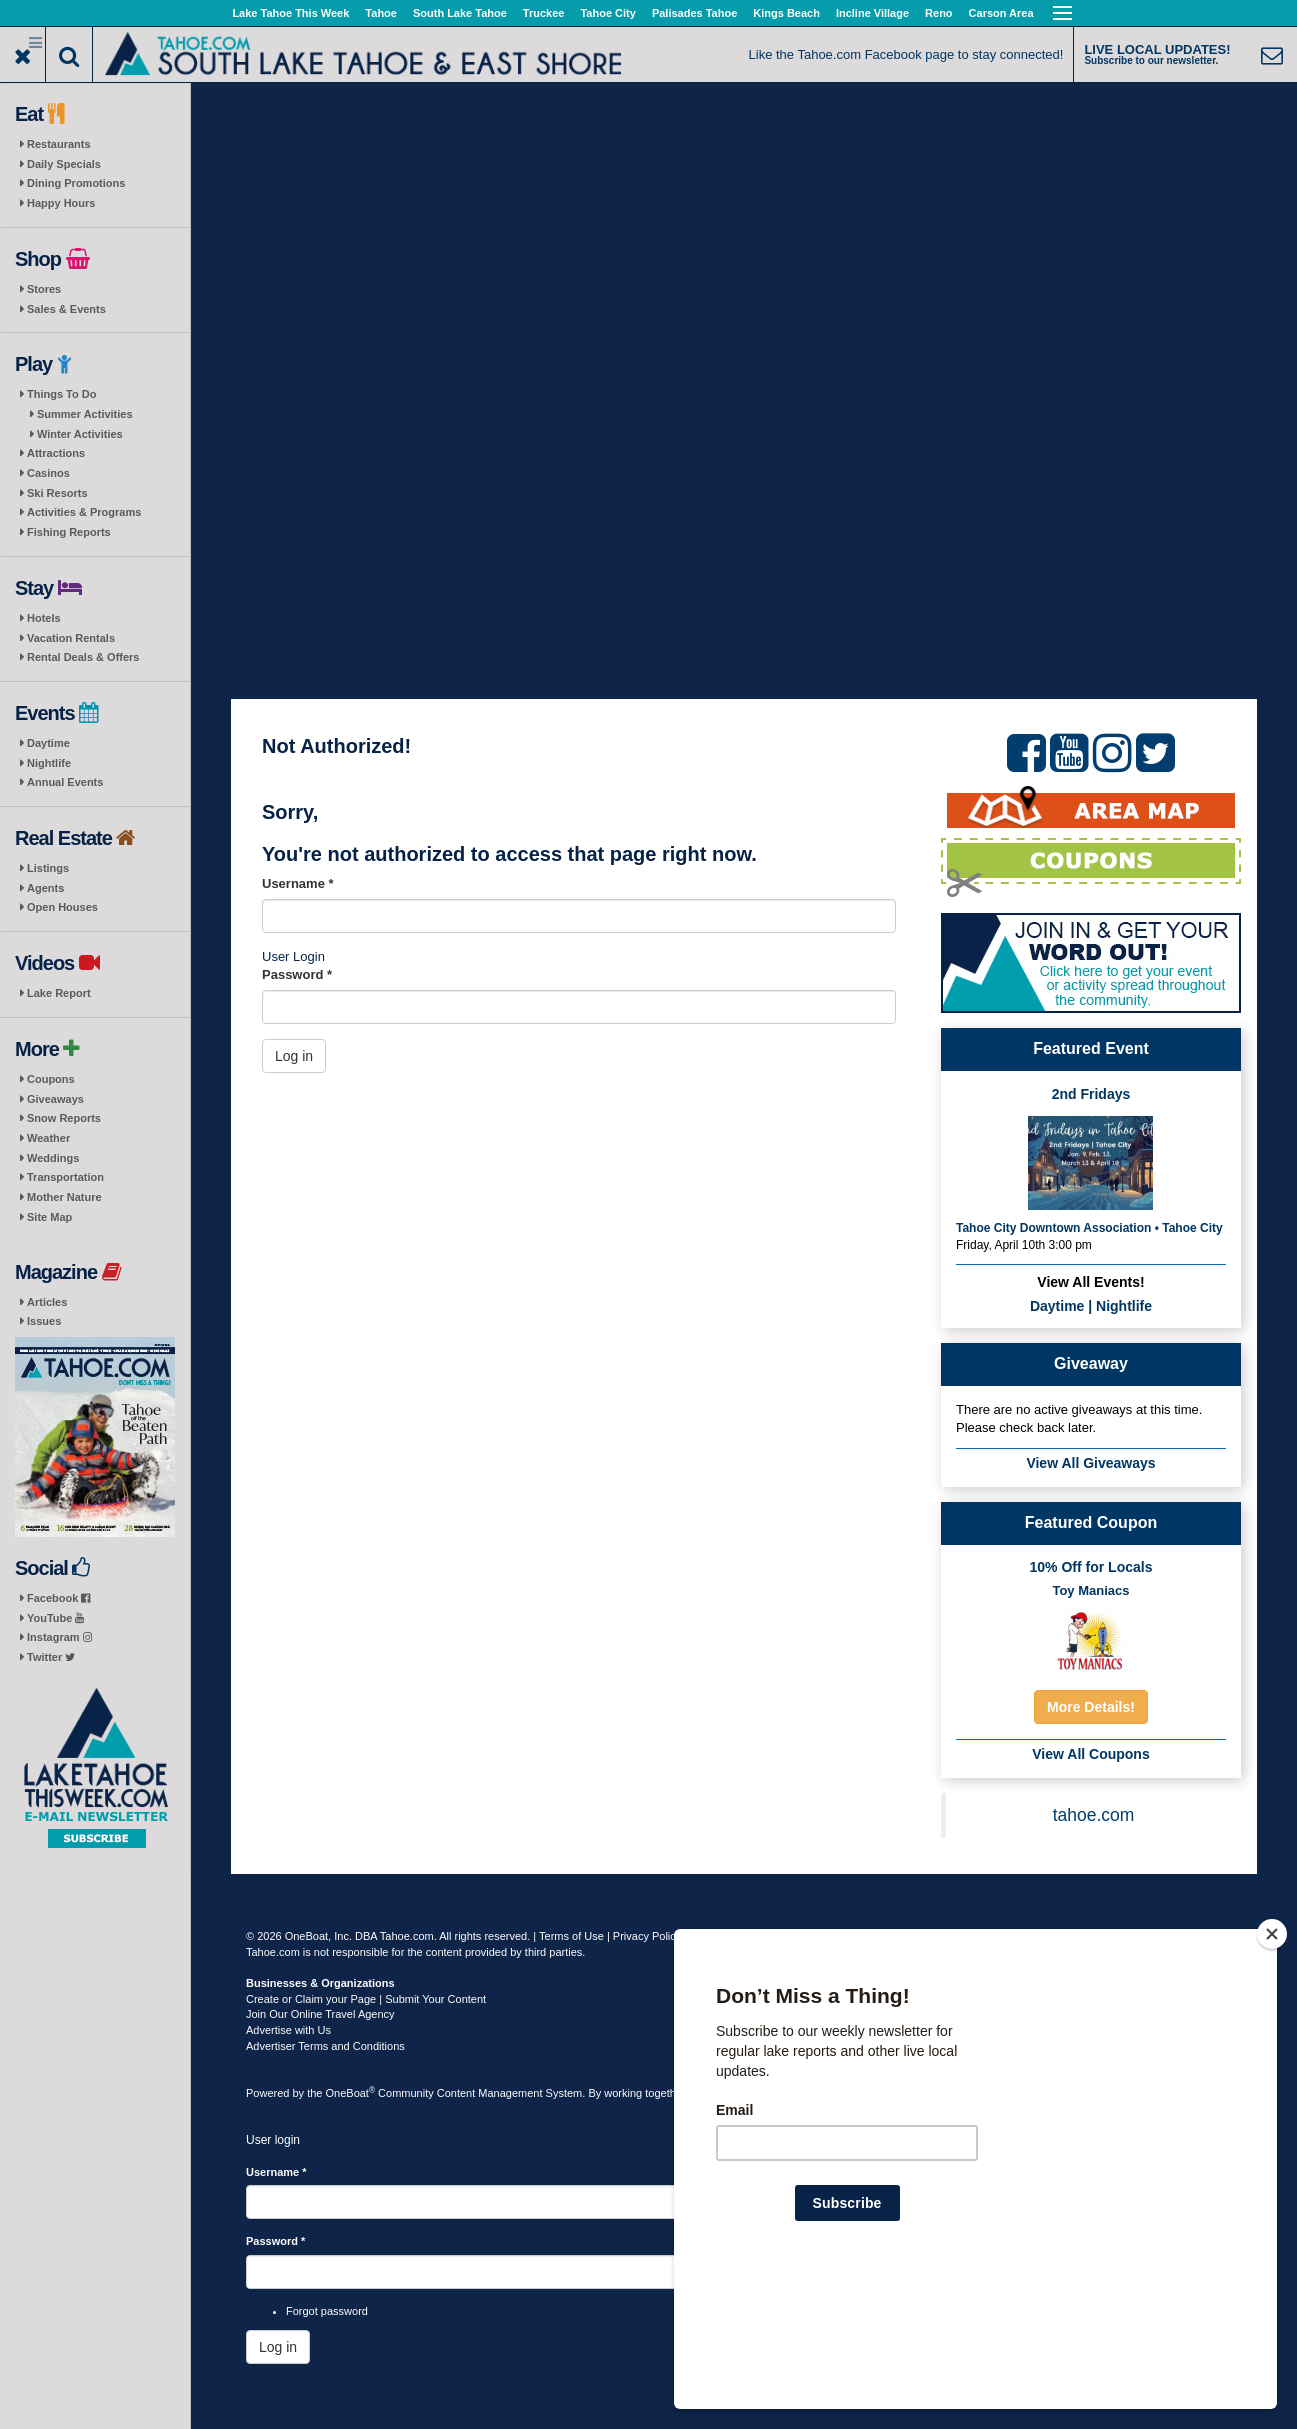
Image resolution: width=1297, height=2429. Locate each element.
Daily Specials (64, 164)
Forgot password (327, 2311)
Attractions (56, 453)
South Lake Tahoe (460, 13)
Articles (47, 1302)
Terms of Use (571, 1936)
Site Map (49, 1217)
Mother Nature (64, 1197)
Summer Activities (85, 414)
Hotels (44, 618)
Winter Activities (80, 434)
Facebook (58, 1598)
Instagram (59, 1637)
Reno (939, 13)
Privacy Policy (647, 1936)
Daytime (48, 743)
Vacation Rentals (71, 638)
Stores (44, 289)
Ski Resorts (57, 493)
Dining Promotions (76, 183)
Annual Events (65, 782)
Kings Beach (786, 13)
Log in (294, 1056)
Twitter (51, 1657)
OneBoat (351, 2093)
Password (297, 974)
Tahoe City (607, 13)
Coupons (51, 1079)
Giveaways (55, 1099)
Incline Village (872, 13)
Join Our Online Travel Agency (320, 2014)
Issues (44, 1321)
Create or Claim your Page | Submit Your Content (366, 1999)
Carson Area (1001, 13)
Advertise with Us (288, 2030)
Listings (48, 868)
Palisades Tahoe (694, 13)
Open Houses (62, 907)
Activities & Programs (84, 512)
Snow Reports (64, 1118)
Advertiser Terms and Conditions (325, 2046)
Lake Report (59, 993)
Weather (48, 1138)
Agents (45, 888)
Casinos (48, 473)
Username (298, 883)
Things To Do (61, 394)
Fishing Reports (69, 532)
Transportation (65, 1177)
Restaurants (59, 144)
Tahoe (381, 13)
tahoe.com (1094, 1815)
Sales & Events (66, 309)
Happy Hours (61, 203)
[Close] (1272, 2063)
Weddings (53, 1158)
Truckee (544, 13)
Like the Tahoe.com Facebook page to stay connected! (906, 54)
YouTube (55, 1618)
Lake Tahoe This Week (290, 13)
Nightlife (49, 763)
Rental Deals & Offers (83, 657)
